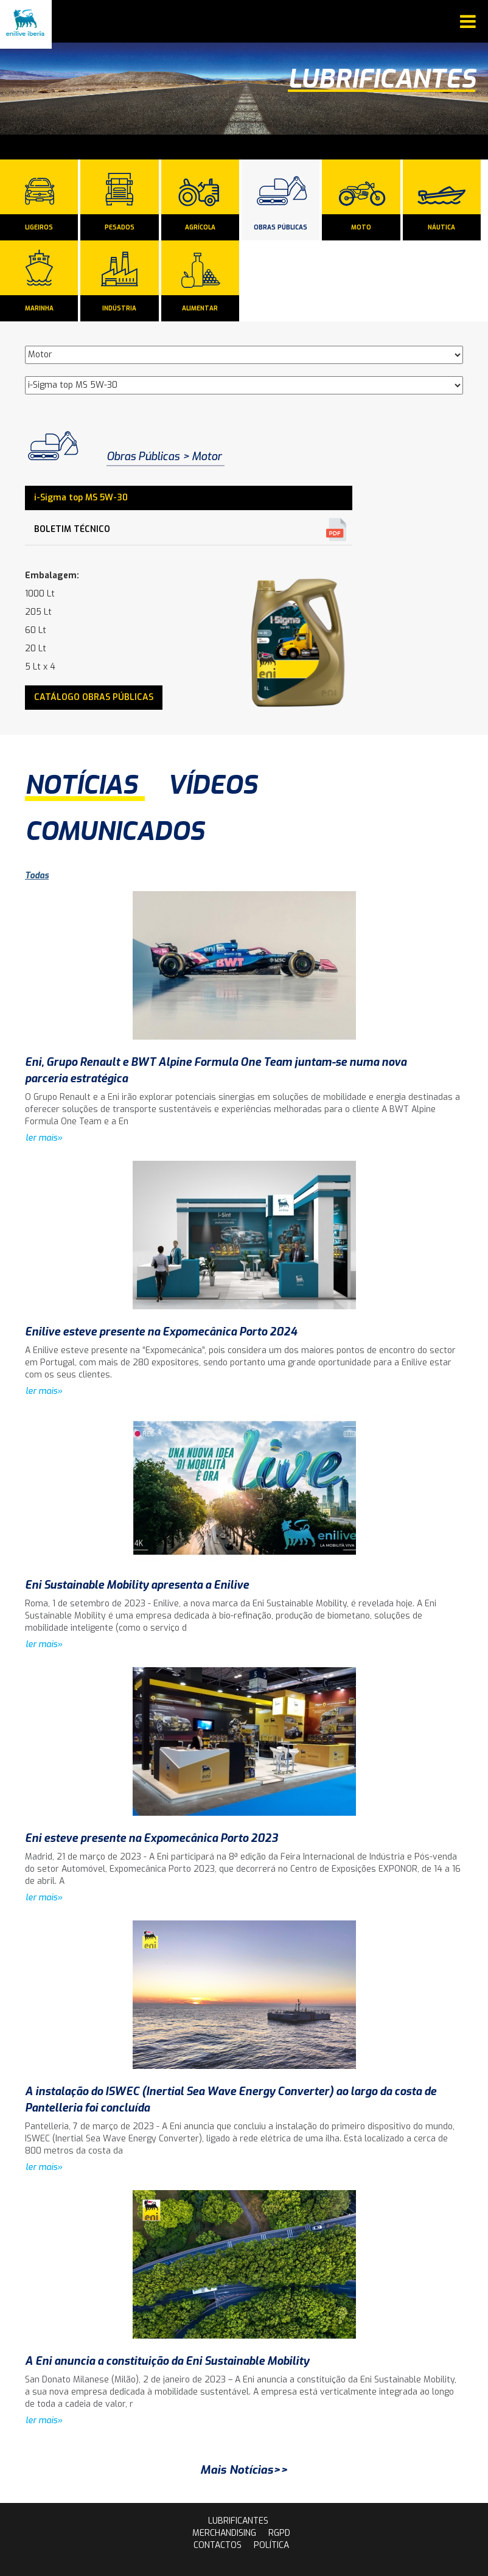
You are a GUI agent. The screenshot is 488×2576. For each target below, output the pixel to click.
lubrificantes (238, 2521)
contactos (217, 2545)
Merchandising (224, 2533)
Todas (37, 875)
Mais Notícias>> (244, 2469)
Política (271, 2545)
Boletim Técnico (72, 529)
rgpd (279, 2533)
